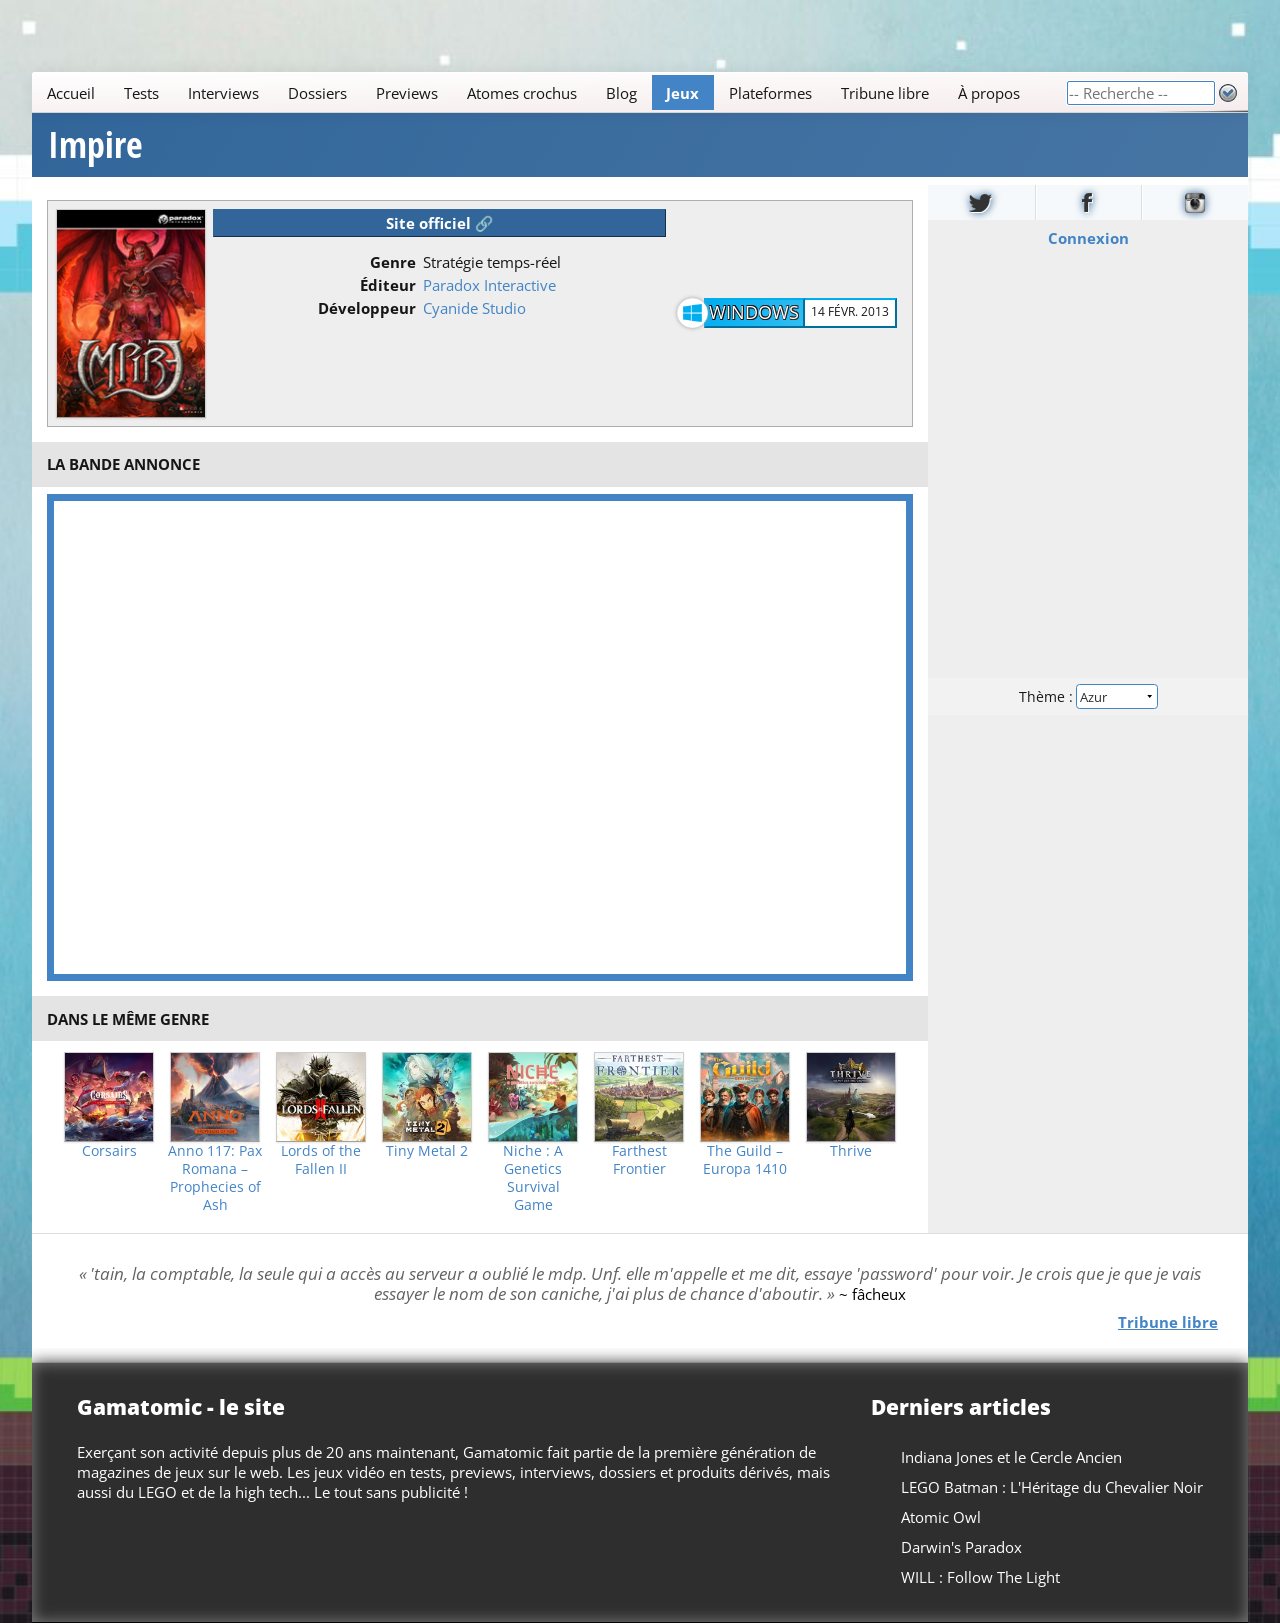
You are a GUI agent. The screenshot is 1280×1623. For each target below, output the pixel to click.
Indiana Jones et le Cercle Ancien (1011, 1457)
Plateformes (770, 93)
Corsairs (109, 1151)
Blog (621, 93)
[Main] (549, 92)
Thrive (851, 1151)
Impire (95, 145)
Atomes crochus (522, 93)
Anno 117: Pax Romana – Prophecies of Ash (215, 1178)
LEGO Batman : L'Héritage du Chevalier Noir (1052, 1487)
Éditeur (388, 285)
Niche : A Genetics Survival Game (533, 1178)
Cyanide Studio (474, 308)
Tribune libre (885, 93)
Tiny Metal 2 (427, 1151)
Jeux (682, 93)
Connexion (1088, 238)
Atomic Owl (941, 1517)
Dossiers (317, 93)
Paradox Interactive (489, 285)
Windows (754, 312)
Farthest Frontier (639, 1160)
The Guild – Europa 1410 (745, 1160)
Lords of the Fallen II (321, 1160)
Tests (141, 93)
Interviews (223, 93)
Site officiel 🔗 (440, 223)
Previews (407, 93)
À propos (989, 93)
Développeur (367, 308)
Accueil (71, 93)
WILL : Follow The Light (980, 1577)
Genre (393, 262)
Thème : (1088, 696)
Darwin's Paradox (961, 1547)
